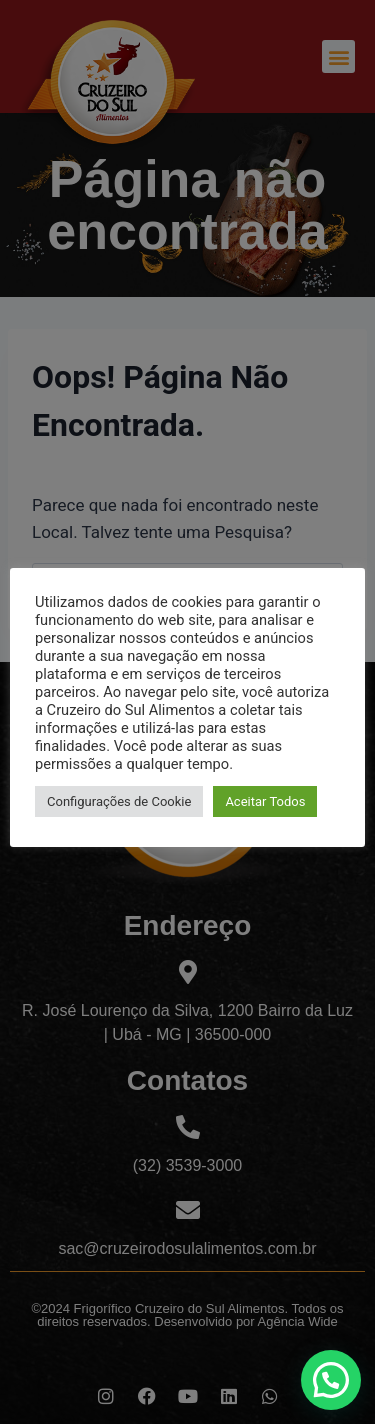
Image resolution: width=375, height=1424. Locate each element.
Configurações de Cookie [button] (119, 801)
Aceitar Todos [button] (265, 801)
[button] (331, 1380)
